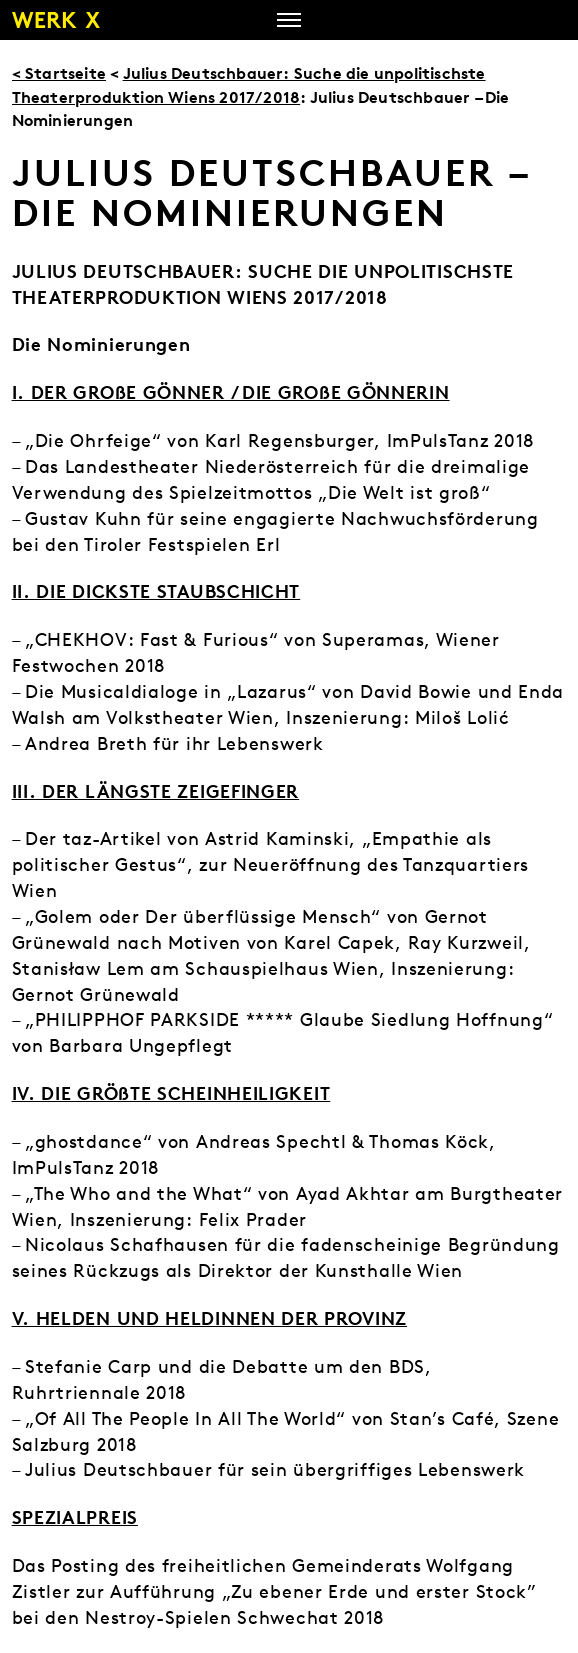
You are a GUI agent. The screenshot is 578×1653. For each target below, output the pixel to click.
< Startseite (59, 73)
